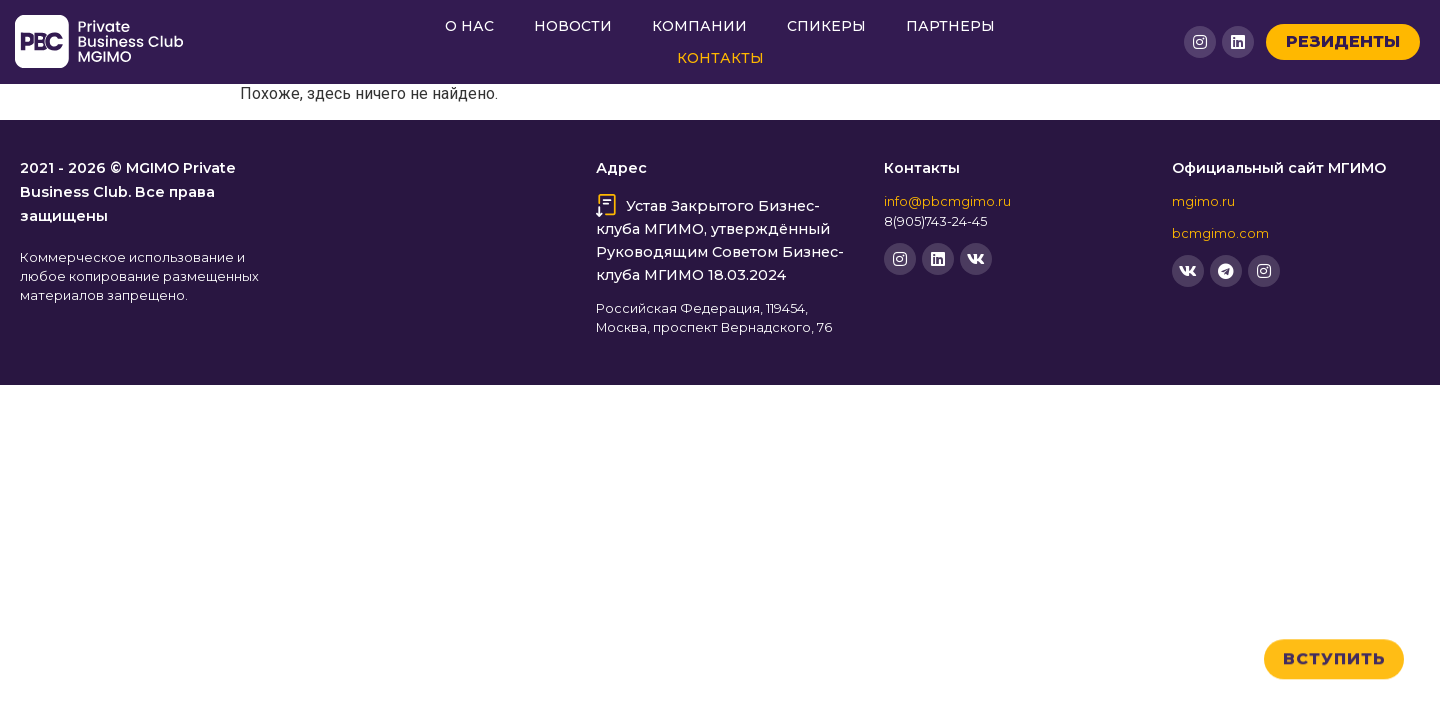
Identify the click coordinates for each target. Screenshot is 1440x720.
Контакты (720, 58)
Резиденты (1343, 41)
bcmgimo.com (1220, 233)
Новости (573, 26)
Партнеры (950, 26)
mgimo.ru (1203, 201)
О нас (469, 26)
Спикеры (826, 26)
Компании (699, 26)
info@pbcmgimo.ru (947, 201)
